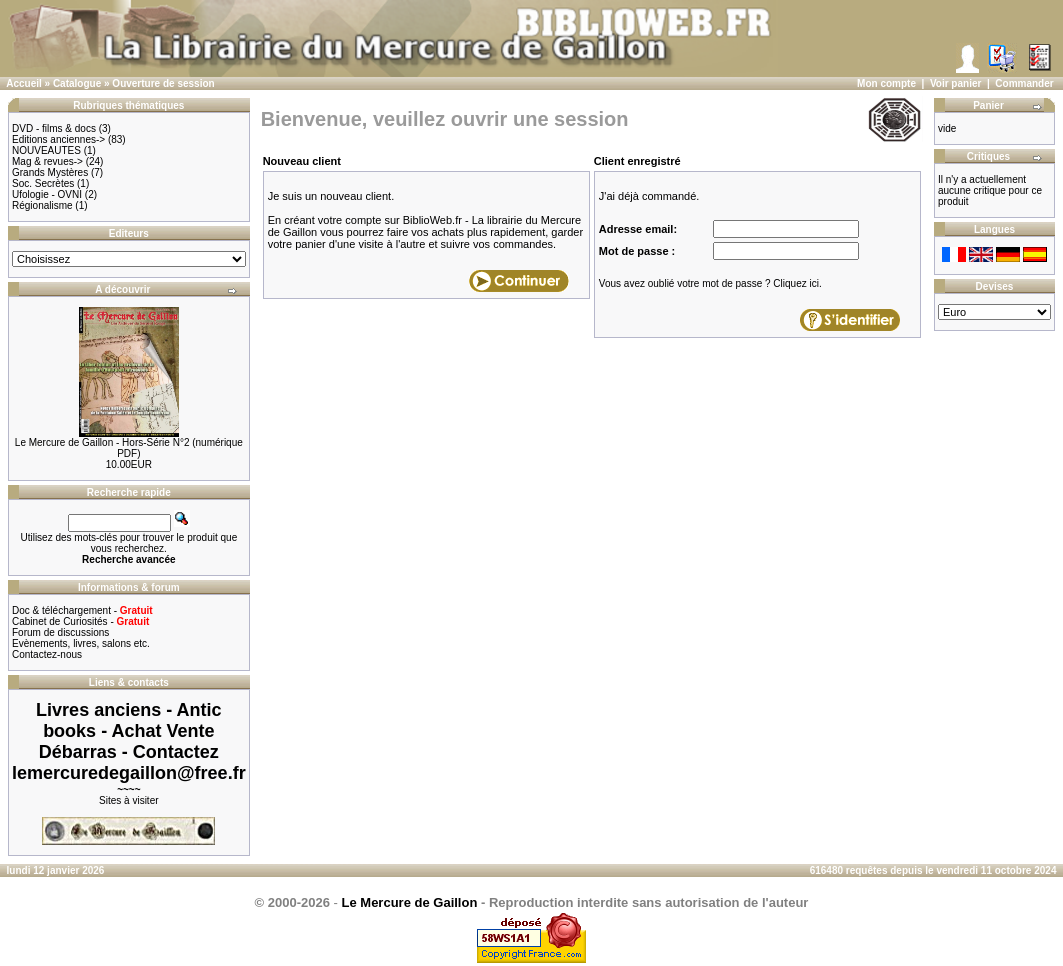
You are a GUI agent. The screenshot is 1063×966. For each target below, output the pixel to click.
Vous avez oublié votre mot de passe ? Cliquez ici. (710, 283)
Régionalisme (42, 205)
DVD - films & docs (54, 128)
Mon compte (886, 83)
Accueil (24, 83)
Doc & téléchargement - (82, 610)
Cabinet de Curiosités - (80, 621)
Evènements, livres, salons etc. (81, 643)
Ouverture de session (163, 83)
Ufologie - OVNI (47, 194)
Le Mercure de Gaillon (410, 902)
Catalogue (77, 83)
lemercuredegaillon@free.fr (129, 773)
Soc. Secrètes (43, 183)
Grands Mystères (50, 172)
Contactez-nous (47, 654)
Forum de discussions (60, 632)
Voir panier (956, 83)
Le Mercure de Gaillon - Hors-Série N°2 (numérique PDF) (129, 448)
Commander (1024, 83)
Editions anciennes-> (58, 139)
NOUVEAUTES (46, 150)
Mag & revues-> (47, 161)
